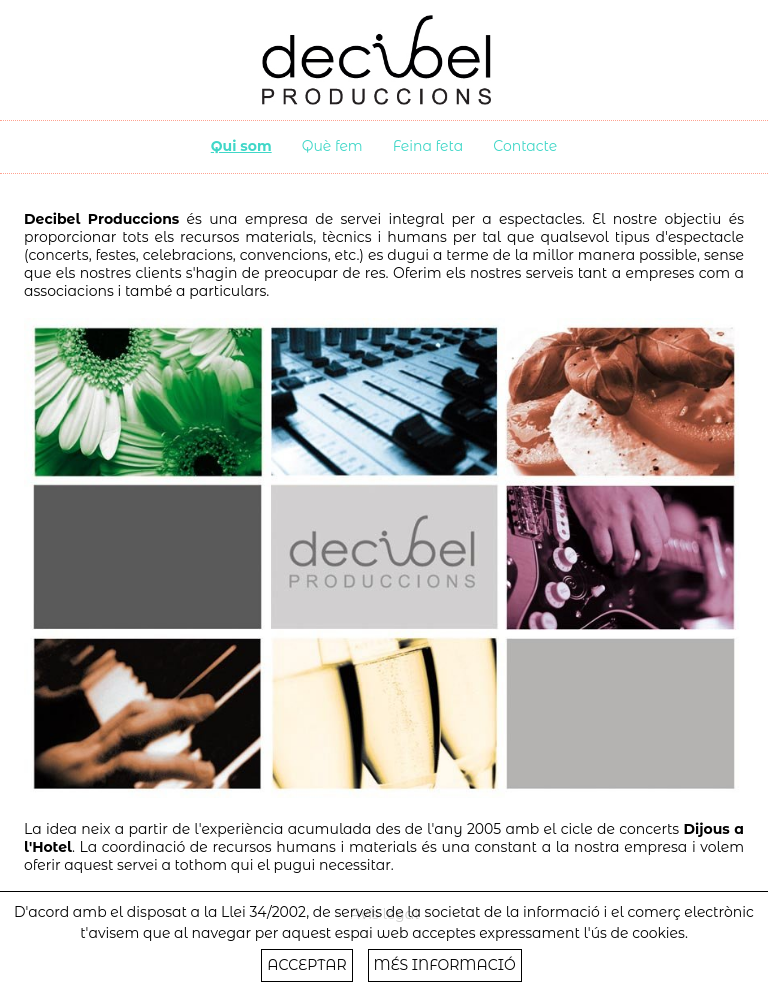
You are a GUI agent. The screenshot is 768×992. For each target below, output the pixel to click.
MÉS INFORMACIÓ (445, 965)
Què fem (332, 146)
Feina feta (428, 146)
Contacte (525, 146)
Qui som (241, 146)
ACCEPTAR (306, 965)
